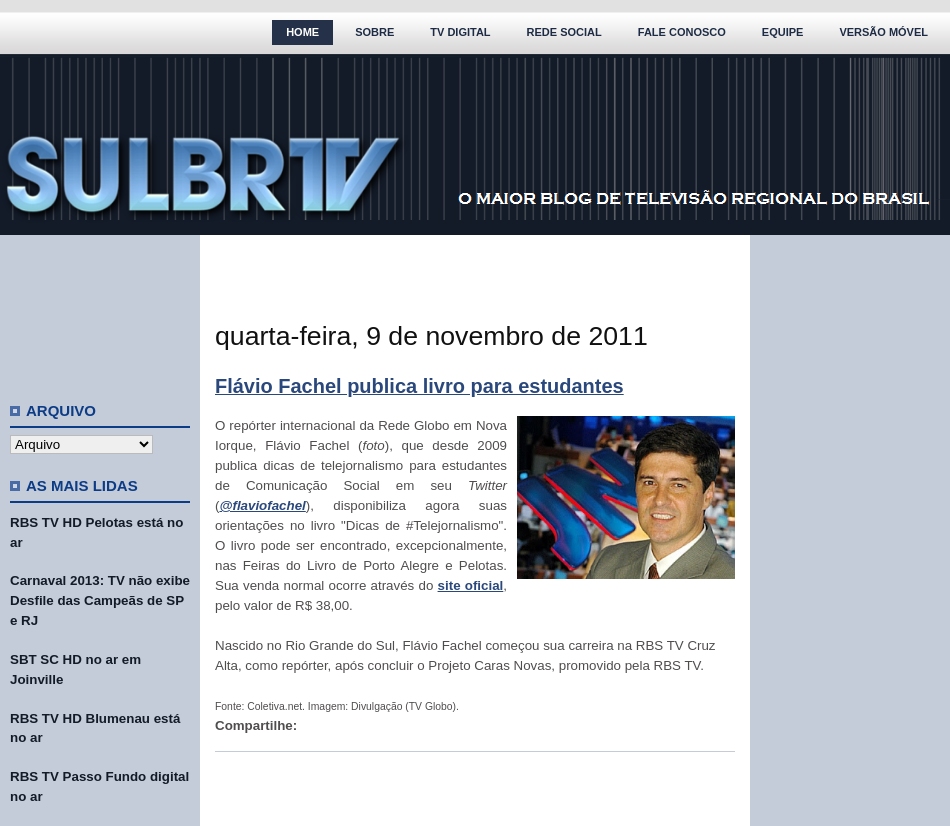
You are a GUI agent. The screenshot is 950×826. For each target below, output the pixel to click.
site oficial (471, 585)
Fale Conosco (682, 32)
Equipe (783, 32)
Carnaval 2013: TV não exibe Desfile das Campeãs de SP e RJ (100, 600)
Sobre (374, 32)
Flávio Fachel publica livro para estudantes (419, 386)
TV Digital (460, 32)
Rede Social (564, 32)
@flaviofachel (262, 505)
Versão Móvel (883, 32)
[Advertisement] (100, 310)
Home (302, 32)
